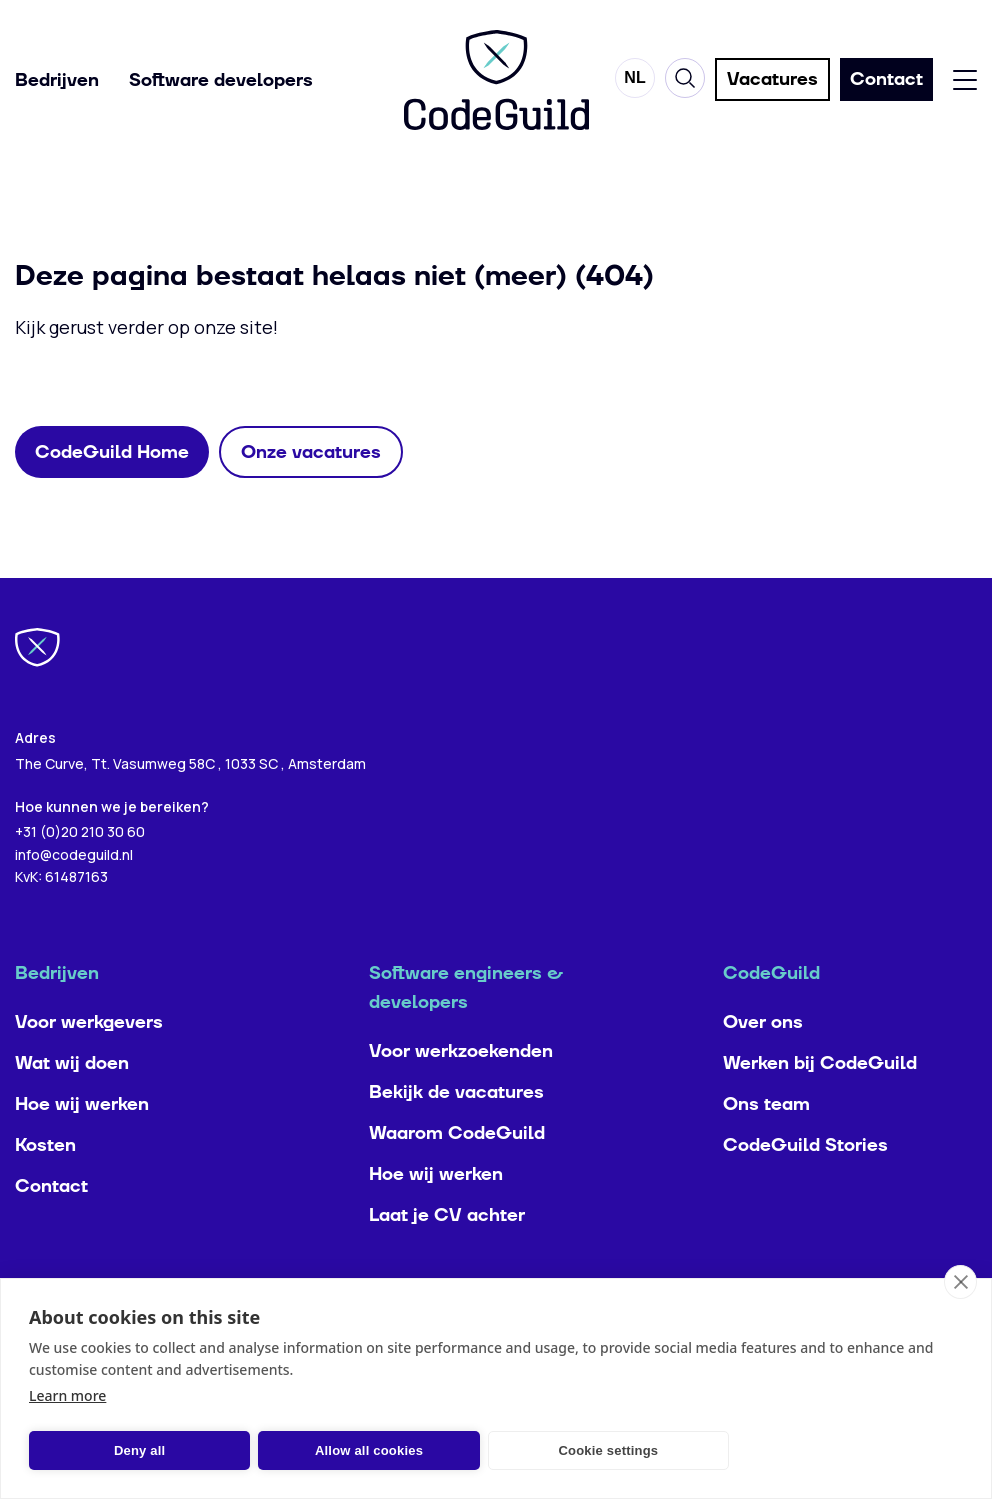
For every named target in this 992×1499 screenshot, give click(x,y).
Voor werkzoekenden (461, 1091)
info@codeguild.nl (74, 894)
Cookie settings (608, 1450)
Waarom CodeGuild (457, 1173)
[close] (960, 1282)
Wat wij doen (72, 1103)
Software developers (221, 80)
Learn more (67, 1395)
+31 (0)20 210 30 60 (80, 871)
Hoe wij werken (82, 1144)
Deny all (139, 1450)
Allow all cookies (369, 1450)
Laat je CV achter (447, 1255)
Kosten (45, 1185)
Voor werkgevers (89, 1062)
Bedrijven (57, 80)
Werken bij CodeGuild (820, 1103)
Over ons (763, 1062)
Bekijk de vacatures (456, 1132)
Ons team (766, 1144)
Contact (51, 1226)
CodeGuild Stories (805, 1185)
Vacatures (772, 80)
